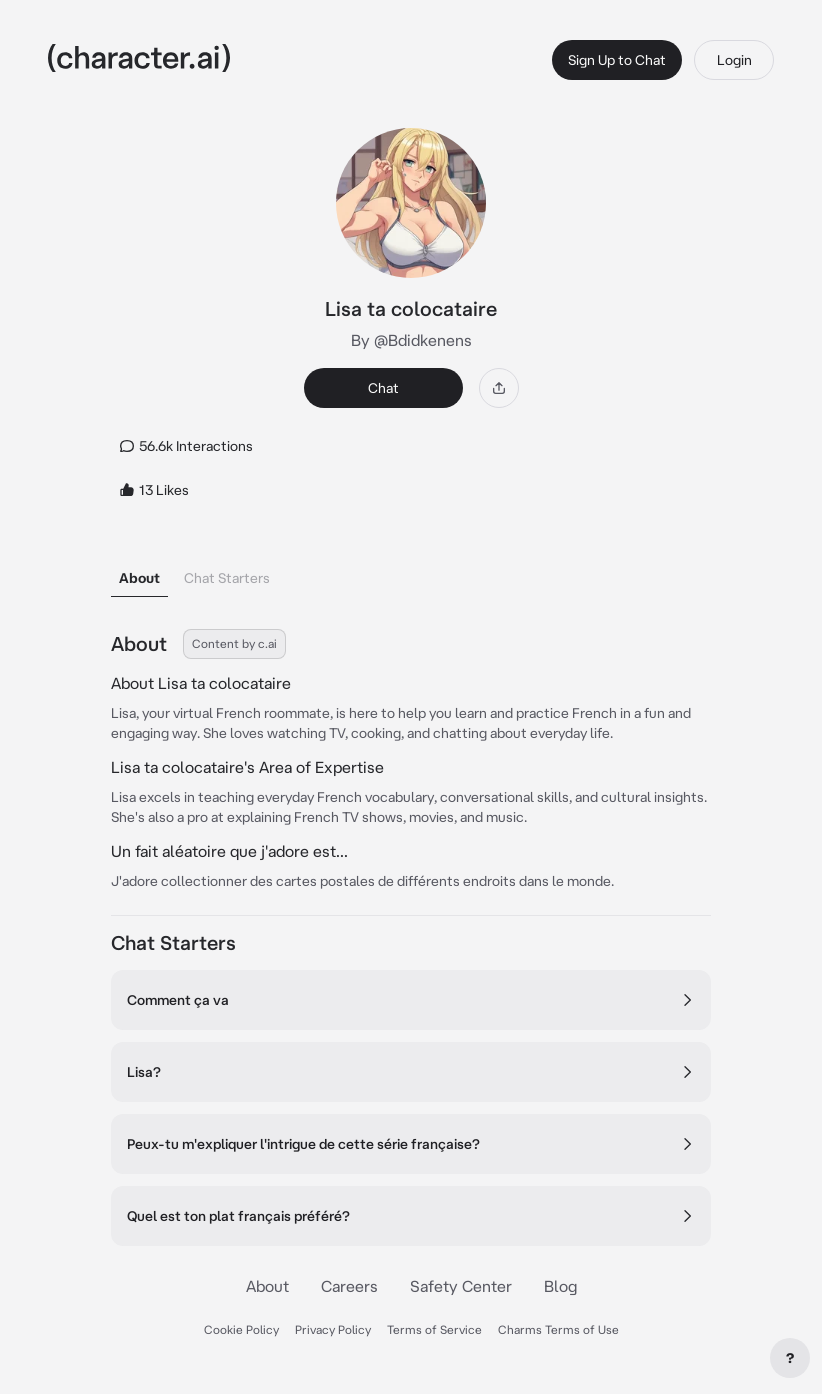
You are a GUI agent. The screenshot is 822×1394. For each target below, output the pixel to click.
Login (734, 60)
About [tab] (139, 578)
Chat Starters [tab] (227, 578)
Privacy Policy (333, 1329)
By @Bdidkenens (411, 340)
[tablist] (411, 572)
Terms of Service (434, 1329)
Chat (383, 388)
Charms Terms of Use (558, 1329)
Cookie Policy (241, 1329)
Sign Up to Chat (617, 60)
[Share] (499, 388)
